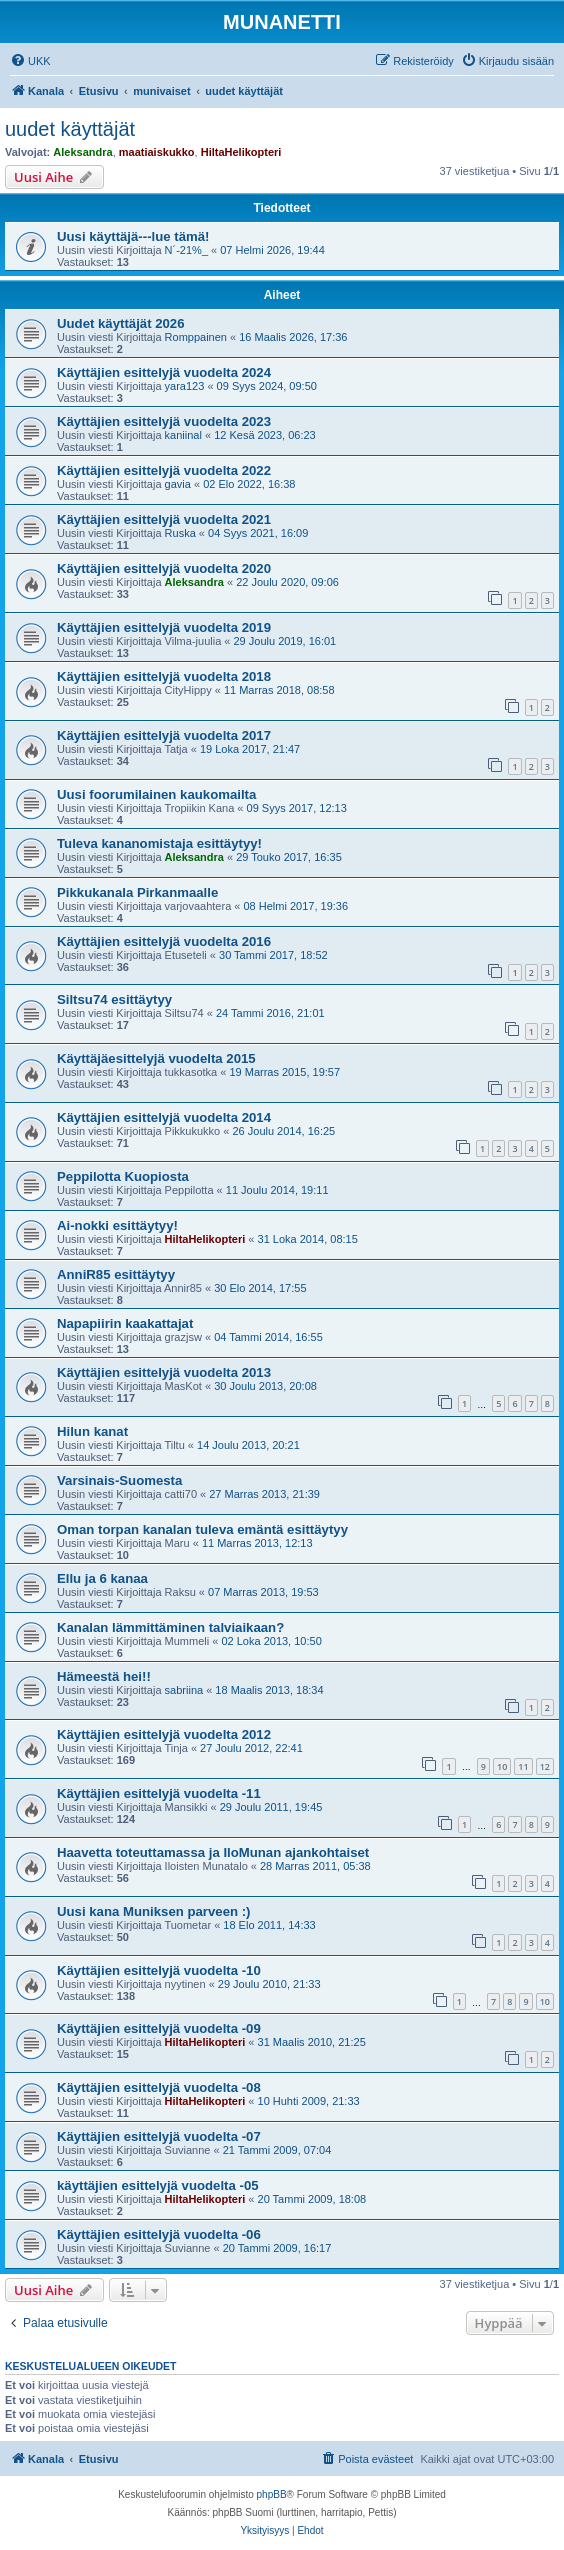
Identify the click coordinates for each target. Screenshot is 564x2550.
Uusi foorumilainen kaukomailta (156, 794)
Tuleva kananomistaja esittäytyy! (159, 843)
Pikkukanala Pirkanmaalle (137, 892)
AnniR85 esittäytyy (116, 1274)
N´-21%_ (186, 250)
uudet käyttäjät (70, 129)
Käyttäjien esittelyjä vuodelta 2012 (164, 1734)
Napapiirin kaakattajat (125, 1323)
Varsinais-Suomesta (119, 1480)
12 (545, 1766)
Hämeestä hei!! (104, 1676)
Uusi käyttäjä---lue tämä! (133, 236)
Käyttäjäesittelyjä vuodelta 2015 (156, 1058)
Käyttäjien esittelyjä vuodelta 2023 (164, 421)
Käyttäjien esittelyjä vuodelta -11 (159, 1793)
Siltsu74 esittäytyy (114, 999)
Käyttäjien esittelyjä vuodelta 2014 (164, 1117)
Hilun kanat (92, 1431)
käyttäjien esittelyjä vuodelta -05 (158, 2185)
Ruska (180, 533)
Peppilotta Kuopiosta (123, 1176)
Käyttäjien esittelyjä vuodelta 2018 (164, 676)
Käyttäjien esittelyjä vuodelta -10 (159, 1970)
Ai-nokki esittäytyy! (117, 1225)
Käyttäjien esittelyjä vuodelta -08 (159, 2087)
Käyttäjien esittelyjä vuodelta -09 (159, 2028)
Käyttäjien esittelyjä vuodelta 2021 (164, 519)
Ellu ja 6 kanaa (102, 1578)
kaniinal (183, 435)
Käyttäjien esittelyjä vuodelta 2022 (164, 470)
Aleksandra (82, 152)
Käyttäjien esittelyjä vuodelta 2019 (164, 627)
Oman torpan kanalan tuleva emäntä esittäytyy (202, 1529)
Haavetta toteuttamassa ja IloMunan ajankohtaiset (213, 1852)
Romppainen (196, 337)
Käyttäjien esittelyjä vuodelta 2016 (164, 941)
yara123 (185, 386)
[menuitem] (30, 61)
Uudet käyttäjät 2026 (121, 323)
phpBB (272, 2494)
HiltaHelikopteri (241, 152)
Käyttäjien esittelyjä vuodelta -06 (159, 2234)
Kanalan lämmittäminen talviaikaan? (170, 1627)
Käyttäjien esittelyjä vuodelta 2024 (164, 372)
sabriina (184, 1690)
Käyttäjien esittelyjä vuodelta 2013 (164, 1372)
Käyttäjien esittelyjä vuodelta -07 (159, 2136)
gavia (178, 484)
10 (502, 1766)
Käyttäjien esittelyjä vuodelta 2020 (164, 568)
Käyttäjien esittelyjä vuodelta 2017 (164, 735)
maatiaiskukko (157, 152)
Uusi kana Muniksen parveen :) (153, 1911)
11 (523, 1766)
